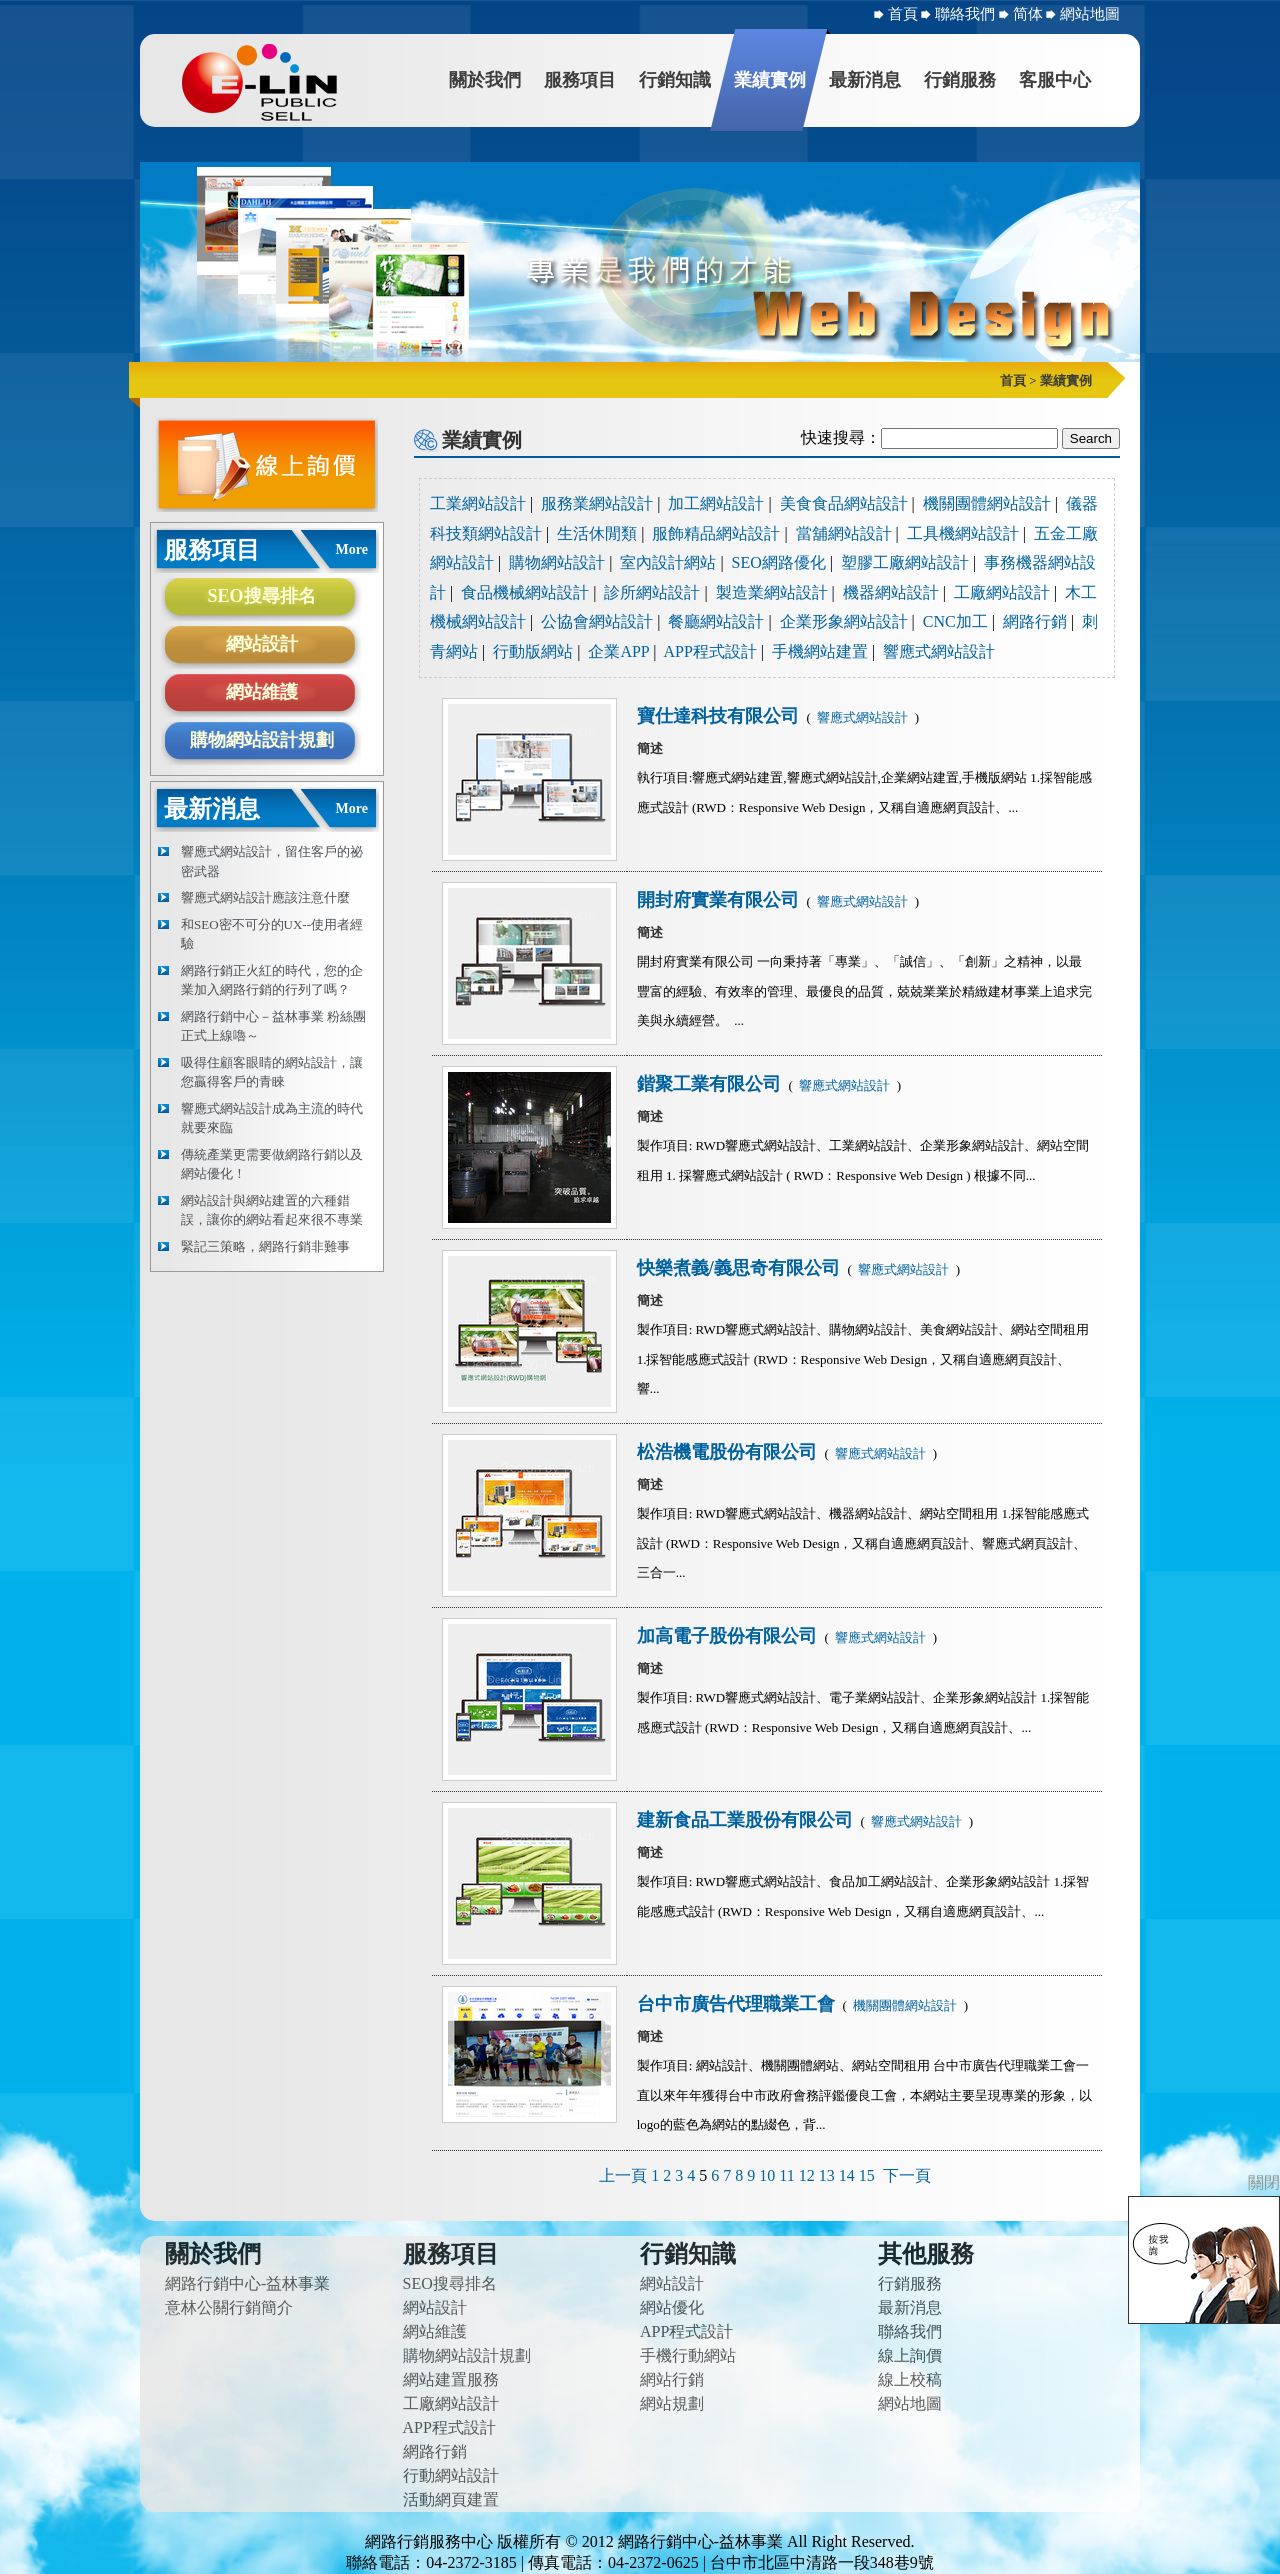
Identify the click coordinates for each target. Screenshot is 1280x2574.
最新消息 (865, 80)
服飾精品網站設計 (716, 533)
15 (867, 2175)
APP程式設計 (710, 651)
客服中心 (1055, 80)
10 (767, 2175)
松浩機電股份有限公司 (729, 1452)
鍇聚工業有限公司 (711, 1084)
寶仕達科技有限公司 (720, 716)
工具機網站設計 (963, 533)
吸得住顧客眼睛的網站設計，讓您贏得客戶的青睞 (272, 1072)
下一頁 (907, 2175)
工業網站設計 (478, 503)
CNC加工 (955, 621)
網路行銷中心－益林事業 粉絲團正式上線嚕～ (273, 1026)
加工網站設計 (716, 503)
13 (827, 2175)
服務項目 (580, 80)
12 (807, 2175)
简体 (1030, 14)
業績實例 (770, 80)
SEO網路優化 (779, 562)
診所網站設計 (652, 592)
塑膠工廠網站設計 (905, 562)
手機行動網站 (688, 2355)
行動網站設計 (451, 2475)
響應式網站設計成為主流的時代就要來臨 (272, 1118)
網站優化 (672, 2307)
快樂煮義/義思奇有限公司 (741, 1268)
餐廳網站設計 (716, 621)
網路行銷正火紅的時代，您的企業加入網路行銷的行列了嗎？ (272, 980)
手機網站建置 (820, 651)
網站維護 (262, 692)
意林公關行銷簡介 (229, 2307)
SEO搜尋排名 (261, 596)
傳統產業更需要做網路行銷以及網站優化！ (272, 1164)
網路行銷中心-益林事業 (247, 2283)
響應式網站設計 (939, 651)
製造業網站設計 (772, 592)
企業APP (618, 651)
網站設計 (262, 644)
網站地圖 (1090, 14)
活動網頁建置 (451, 2499)
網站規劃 (672, 2403)
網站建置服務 (451, 2379)
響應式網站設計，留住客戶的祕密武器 (272, 861)
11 (786, 2175)
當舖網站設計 (844, 533)
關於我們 (485, 80)
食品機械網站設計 (525, 592)
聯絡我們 (967, 14)
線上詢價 (910, 2355)
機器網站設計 (891, 592)
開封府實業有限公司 (720, 900)
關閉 (1264, 2182)
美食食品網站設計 (844, 503)
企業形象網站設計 (844, 621)
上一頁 (623, 2175)
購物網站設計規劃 (262, 740)
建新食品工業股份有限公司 (747, 1820)
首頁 (903, 14)
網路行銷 (1035, 621)
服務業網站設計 (597, 503)
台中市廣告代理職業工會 (738, 2004)
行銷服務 (960, 80)
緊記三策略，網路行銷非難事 (265, 1246)
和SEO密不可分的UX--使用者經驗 (272, 934)
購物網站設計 (557, 562)
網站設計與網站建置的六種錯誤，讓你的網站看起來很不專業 (272, 1210)
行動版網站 (533, 651)
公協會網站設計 (597, 621)
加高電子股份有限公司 (729, 1636)
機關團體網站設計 (987, 503)
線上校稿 (910, 2379)
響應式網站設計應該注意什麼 (265, 897)
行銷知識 (675, 80)
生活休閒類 (597, 533)
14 (847, 2175)
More (352, 549)
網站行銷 (672, 2379)
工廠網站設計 (1002, 592)
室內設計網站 (668, 562)
